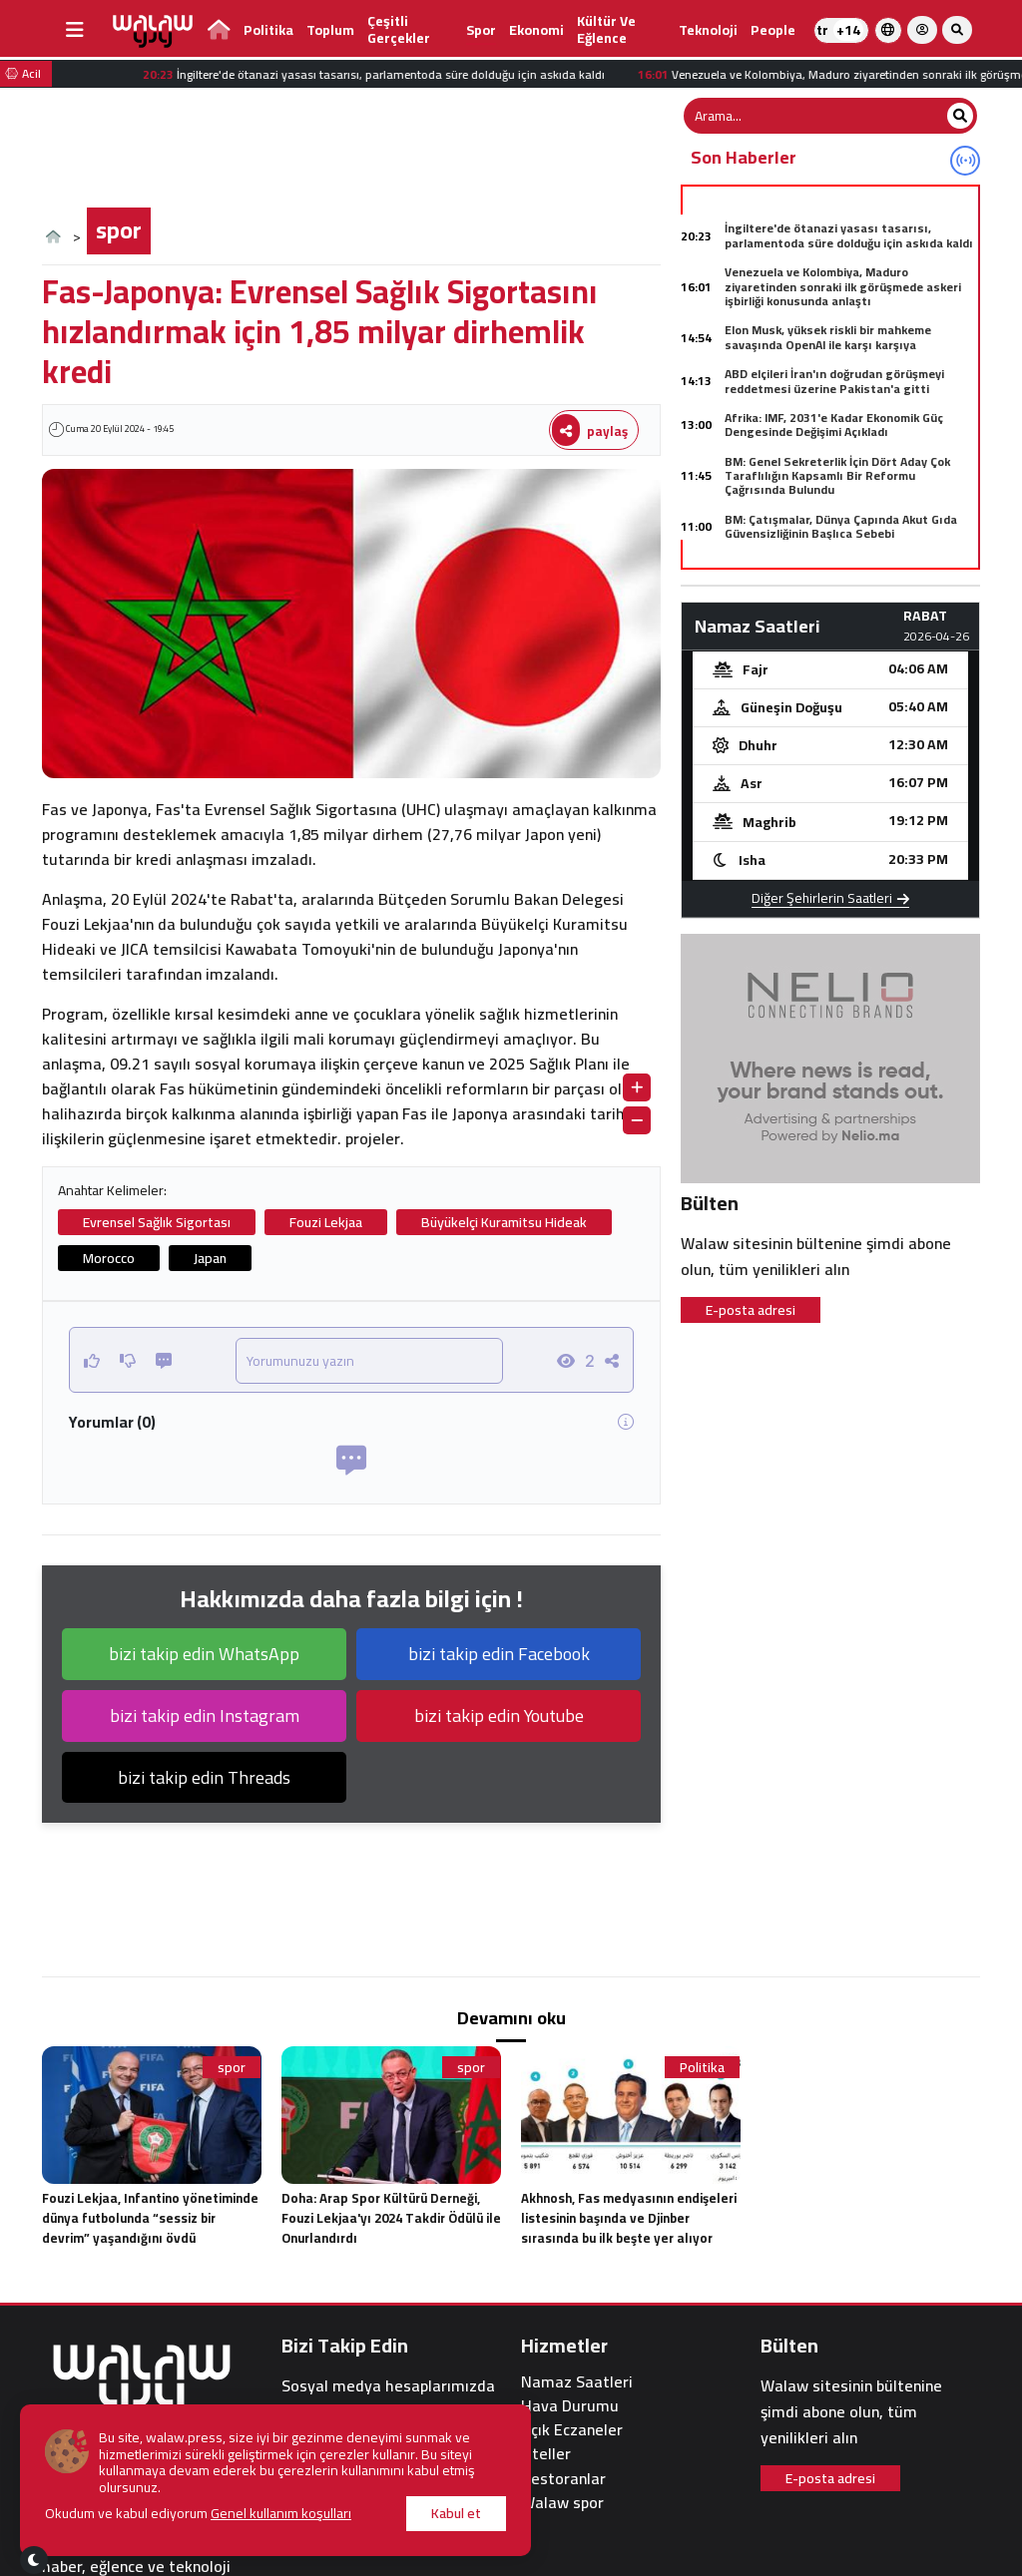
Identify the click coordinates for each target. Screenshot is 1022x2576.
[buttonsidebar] (75, 30)
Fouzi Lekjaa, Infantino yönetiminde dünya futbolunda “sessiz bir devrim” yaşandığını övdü (150, 2218)
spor (481, 30)
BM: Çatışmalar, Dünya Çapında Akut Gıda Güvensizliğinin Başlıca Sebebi (841, 526)
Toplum (330, 30)
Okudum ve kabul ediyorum (198, 2513)
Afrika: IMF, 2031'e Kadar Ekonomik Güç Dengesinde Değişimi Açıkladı (834, 424)
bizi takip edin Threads (204, 1777)
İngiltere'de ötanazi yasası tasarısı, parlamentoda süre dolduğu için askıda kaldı (849, 234)
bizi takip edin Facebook (499, 1653)
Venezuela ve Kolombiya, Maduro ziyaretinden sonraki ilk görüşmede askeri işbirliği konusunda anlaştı (843, 286)
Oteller (546, 2453)
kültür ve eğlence (606, 29)
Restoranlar (563, 2478)
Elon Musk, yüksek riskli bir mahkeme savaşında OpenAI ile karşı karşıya (828, 336)
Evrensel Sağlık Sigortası (157, 1222)
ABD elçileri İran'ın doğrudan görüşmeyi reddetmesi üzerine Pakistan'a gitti (834, 380)
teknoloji (708, 30)
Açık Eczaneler (572, 2429)
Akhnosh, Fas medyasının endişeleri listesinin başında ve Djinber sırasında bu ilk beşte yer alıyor (629, 2218)
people (773, 30)
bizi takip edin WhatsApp (204, 1653)
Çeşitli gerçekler (398, 29)
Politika (268, 30)
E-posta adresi (750, 1310)
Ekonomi (536, 30)
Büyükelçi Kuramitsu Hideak (504, 1222)
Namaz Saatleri (577, 2381)
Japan (210, 1258)
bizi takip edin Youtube (499, 1715)
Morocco (109, 1258)
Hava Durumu (570, 2405)
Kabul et (456, 2513)
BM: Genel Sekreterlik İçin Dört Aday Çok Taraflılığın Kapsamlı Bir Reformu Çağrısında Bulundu (837, 476)
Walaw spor (562, 2502)
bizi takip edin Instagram (204, 1715)
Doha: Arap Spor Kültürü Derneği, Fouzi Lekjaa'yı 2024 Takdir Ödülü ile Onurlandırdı (391, 2218)
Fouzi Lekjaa (325, 1222)
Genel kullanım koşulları (281, 2513)
